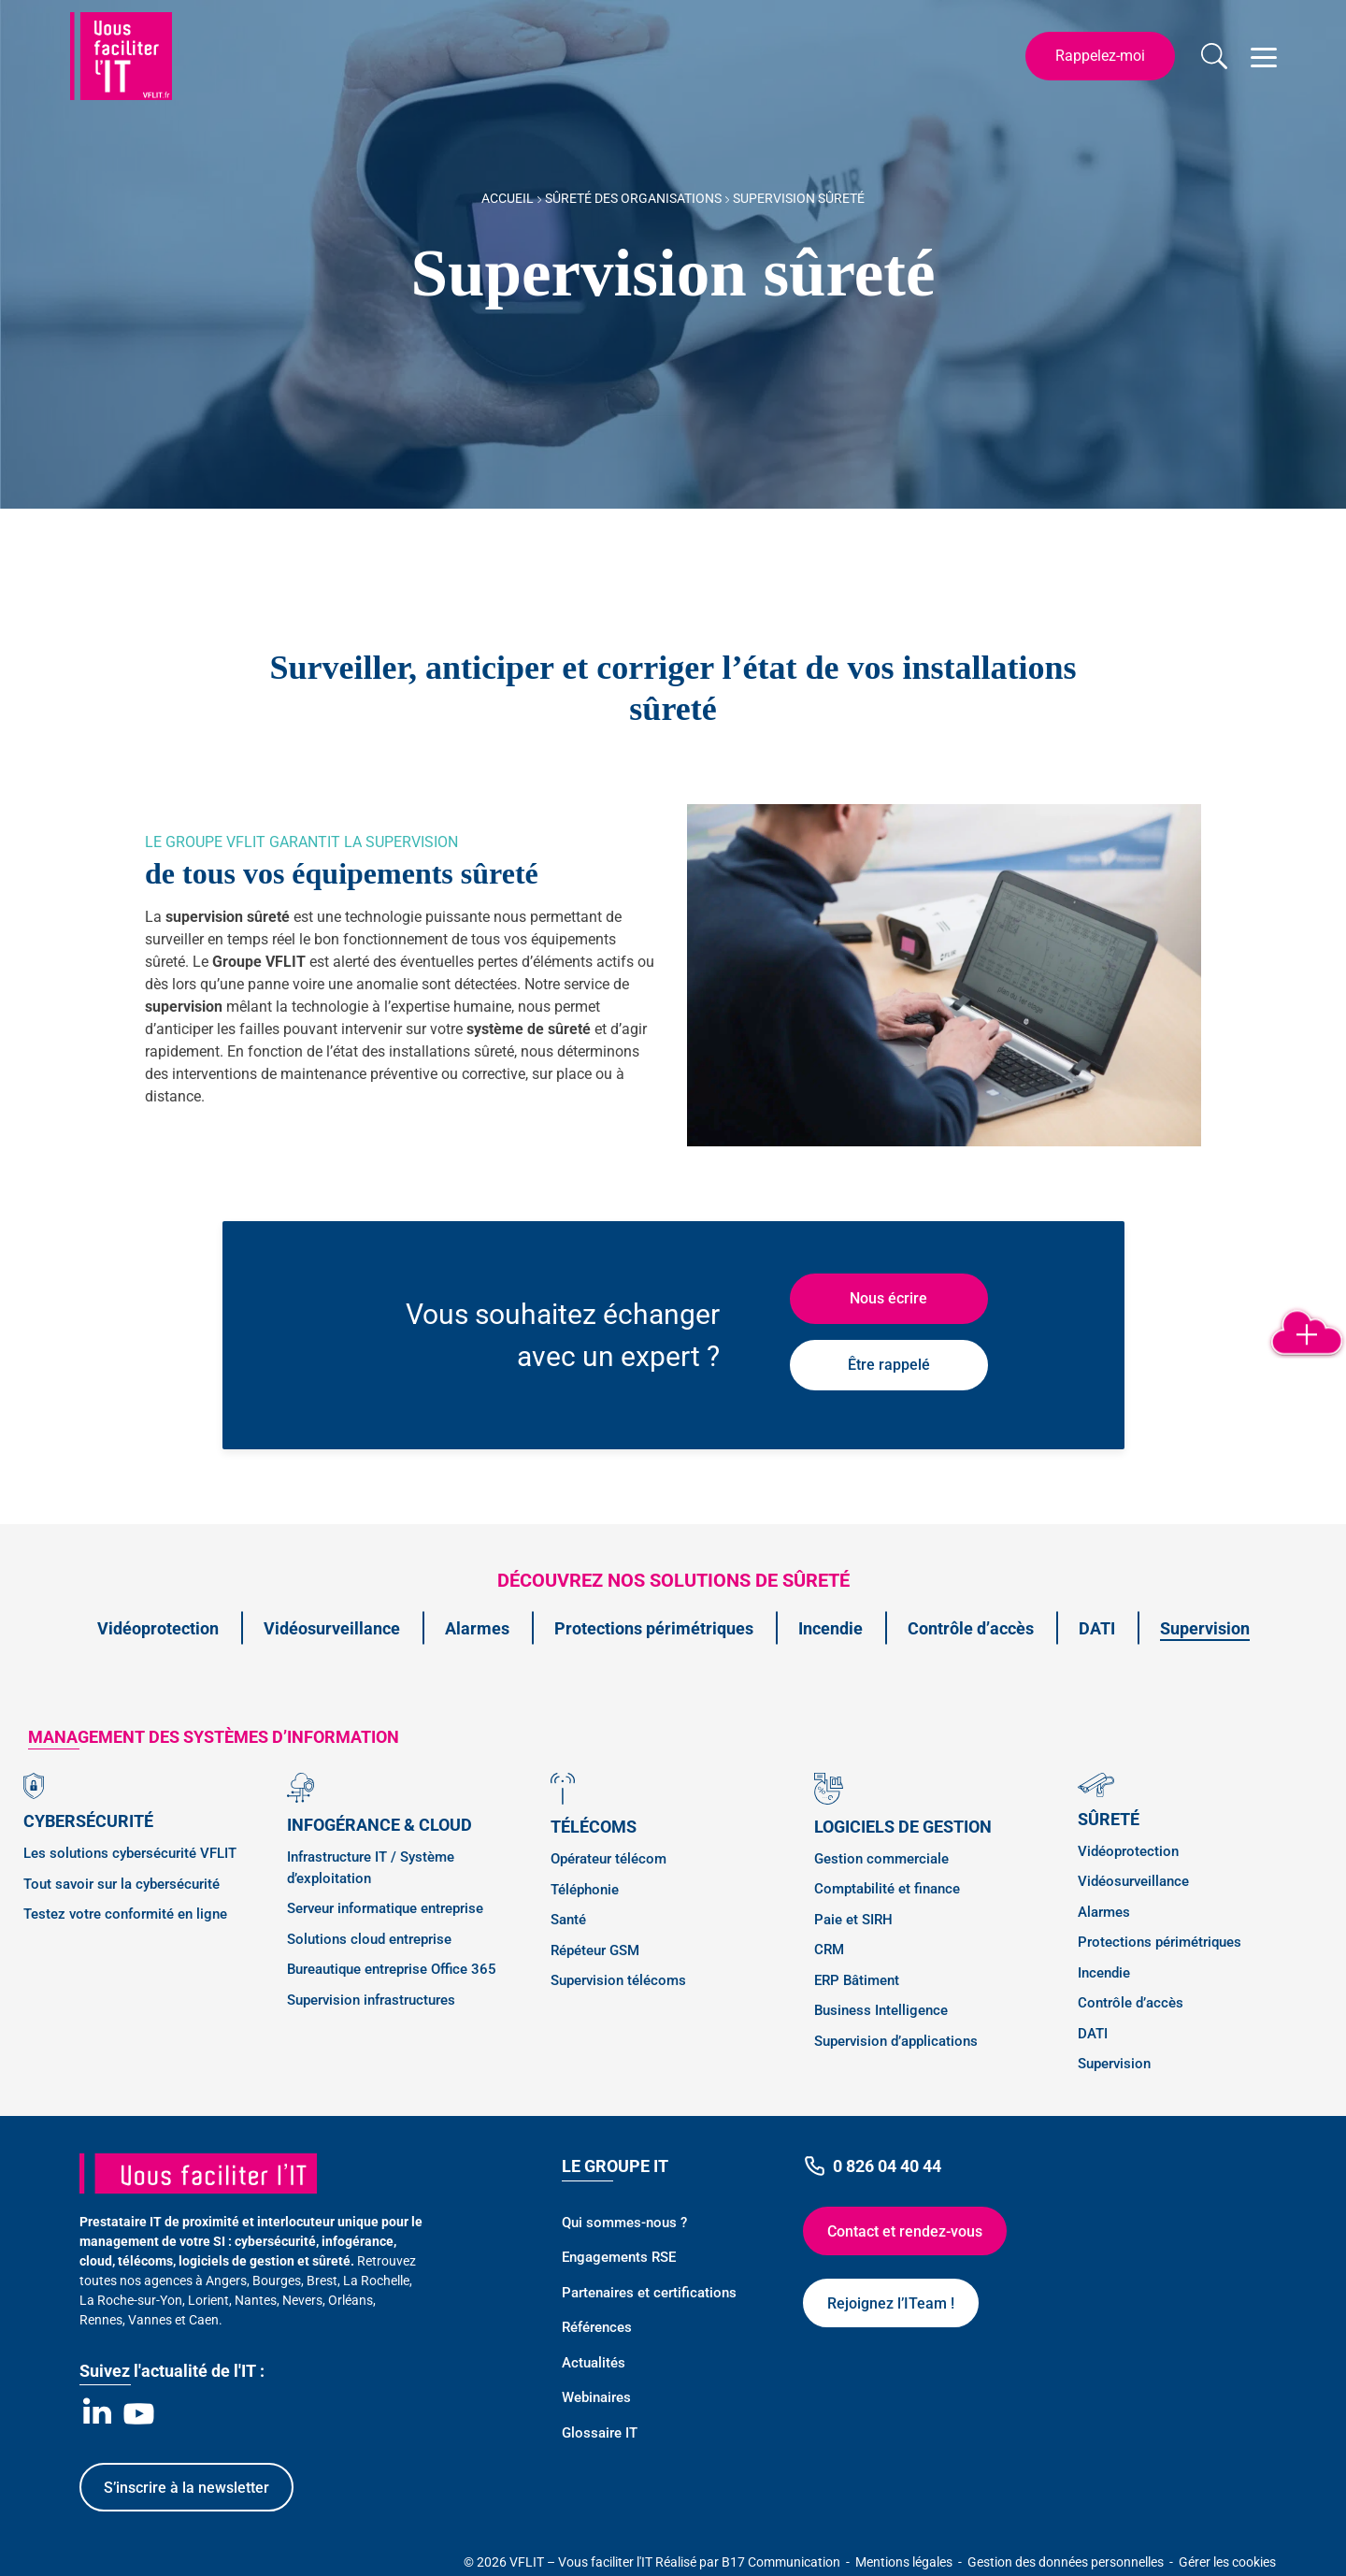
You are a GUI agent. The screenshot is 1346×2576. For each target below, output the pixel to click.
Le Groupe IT (615, 2166)
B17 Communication (782, 2561)
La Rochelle (376, 2280)
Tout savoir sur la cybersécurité (121, 1884)
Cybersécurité (88, 1821)
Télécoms (594, 1826)
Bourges (276, 2280)
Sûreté (1108, 1819)
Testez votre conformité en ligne (125, 1914)
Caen (204, 2319)
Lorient (208, 2300)
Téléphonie (585, 1889)
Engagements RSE (619, 2257)
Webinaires (596, 2397)
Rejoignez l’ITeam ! (890, 2303)
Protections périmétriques (653, 1628)
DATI (1097, 1628)
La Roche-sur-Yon (130, 2300)
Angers (226, 2280)
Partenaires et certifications (649, 2292)
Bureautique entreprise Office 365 (391, 1969)
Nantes (256, 2300)
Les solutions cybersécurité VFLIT (129, 1853)
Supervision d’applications (896, 2041)
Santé (568, 1919)
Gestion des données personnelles (1067, 2561)
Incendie (830, 1628)
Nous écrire (888, 1298)
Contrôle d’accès (971, 1628)
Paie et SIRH (853, 1919)
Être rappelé (889, 1365)
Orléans (350, 2300)
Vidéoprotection (158, 1628)
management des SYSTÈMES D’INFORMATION (213, 1737)
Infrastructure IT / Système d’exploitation (370, 1868)
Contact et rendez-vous (904, 2231)
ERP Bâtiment (856, 1980)
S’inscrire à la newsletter (186, 2488)
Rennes (100, 2319)
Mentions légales (905, 2561)
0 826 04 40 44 (872, 2166)
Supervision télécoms (618, 1980)
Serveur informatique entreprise (385, 1908)
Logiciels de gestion (903, 1826)
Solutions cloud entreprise (369, 1939)
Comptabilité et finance (887, 1888)
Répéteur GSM (595, 1950)
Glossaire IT (599, 2433)
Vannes (150, 2319)
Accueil (507, 198)
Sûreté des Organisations (633, 198)
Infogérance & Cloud (379, 1825)
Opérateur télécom (608, 1858)
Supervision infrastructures (371, 2000)
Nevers (302, 2300)
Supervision (1205, 1628)
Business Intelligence (881, 2010)
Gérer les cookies (1227, 2561)
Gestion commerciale (881, 1858)
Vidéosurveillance (332, 1628)
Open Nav (1260, 47)
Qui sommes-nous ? (624, 2222)
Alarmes (477, 1628)
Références (597, 2327)
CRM (829, 1949)
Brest (322, 2280)
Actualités (593, 2362)
